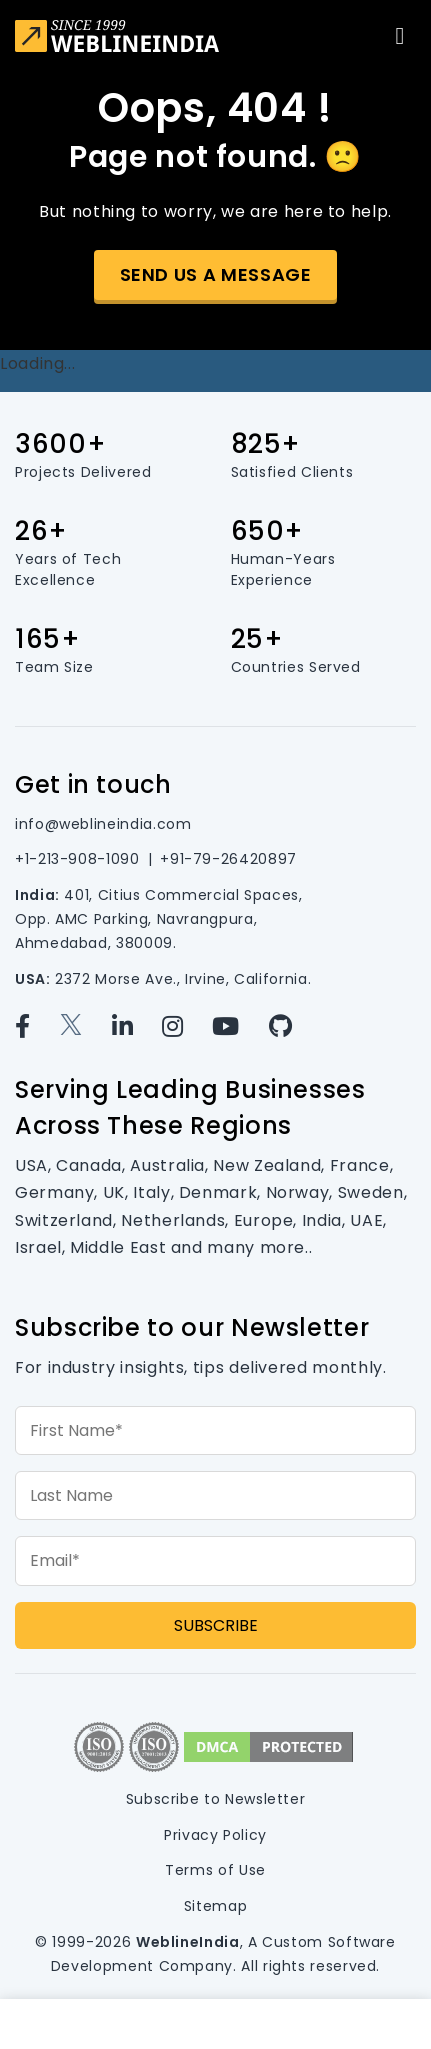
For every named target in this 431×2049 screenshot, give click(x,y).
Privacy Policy (215, 1835)
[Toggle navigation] (400, 36)
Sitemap (215, 1906)
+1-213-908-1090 (77, 859)
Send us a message (216, 274)
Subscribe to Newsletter (216, 1799)
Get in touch (93, 784)
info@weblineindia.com (103, 824)
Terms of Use (215, 1870)
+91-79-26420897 (228, 859)
